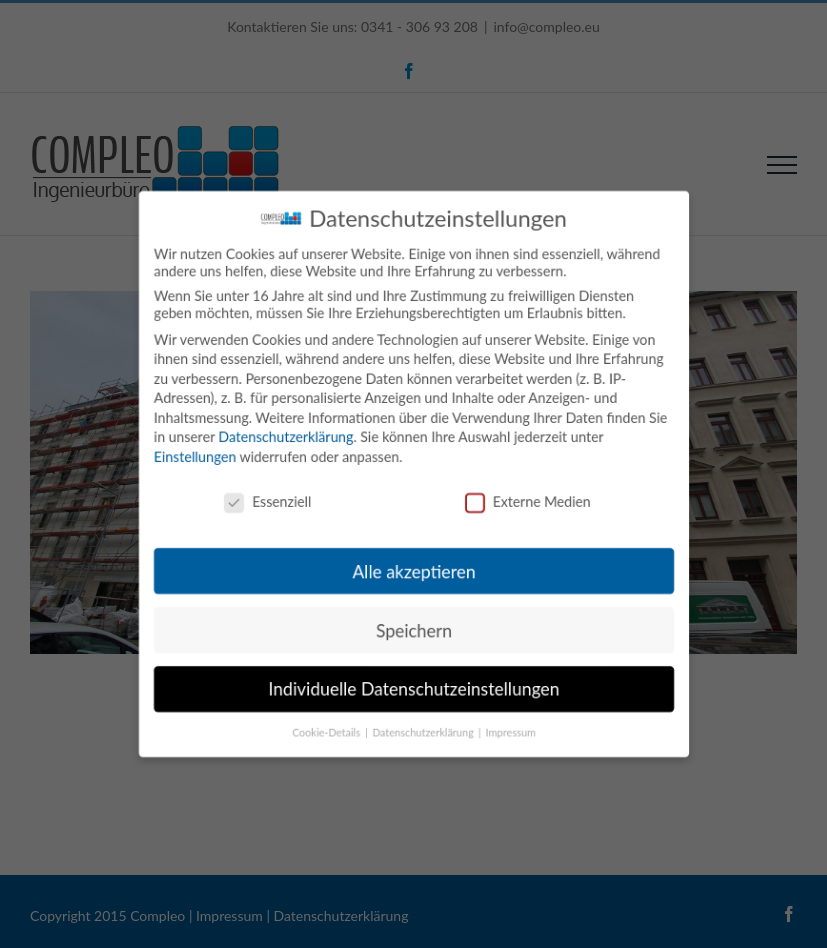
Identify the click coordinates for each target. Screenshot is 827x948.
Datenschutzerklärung (284, 436)
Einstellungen (194, 456)
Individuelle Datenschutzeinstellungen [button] (413, 689)
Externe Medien (527, 501)
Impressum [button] (510, 733)
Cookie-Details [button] (326, 733)
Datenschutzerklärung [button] (424, 733)
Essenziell (266, 501)
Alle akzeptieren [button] (414, 571)
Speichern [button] (413, 630)
